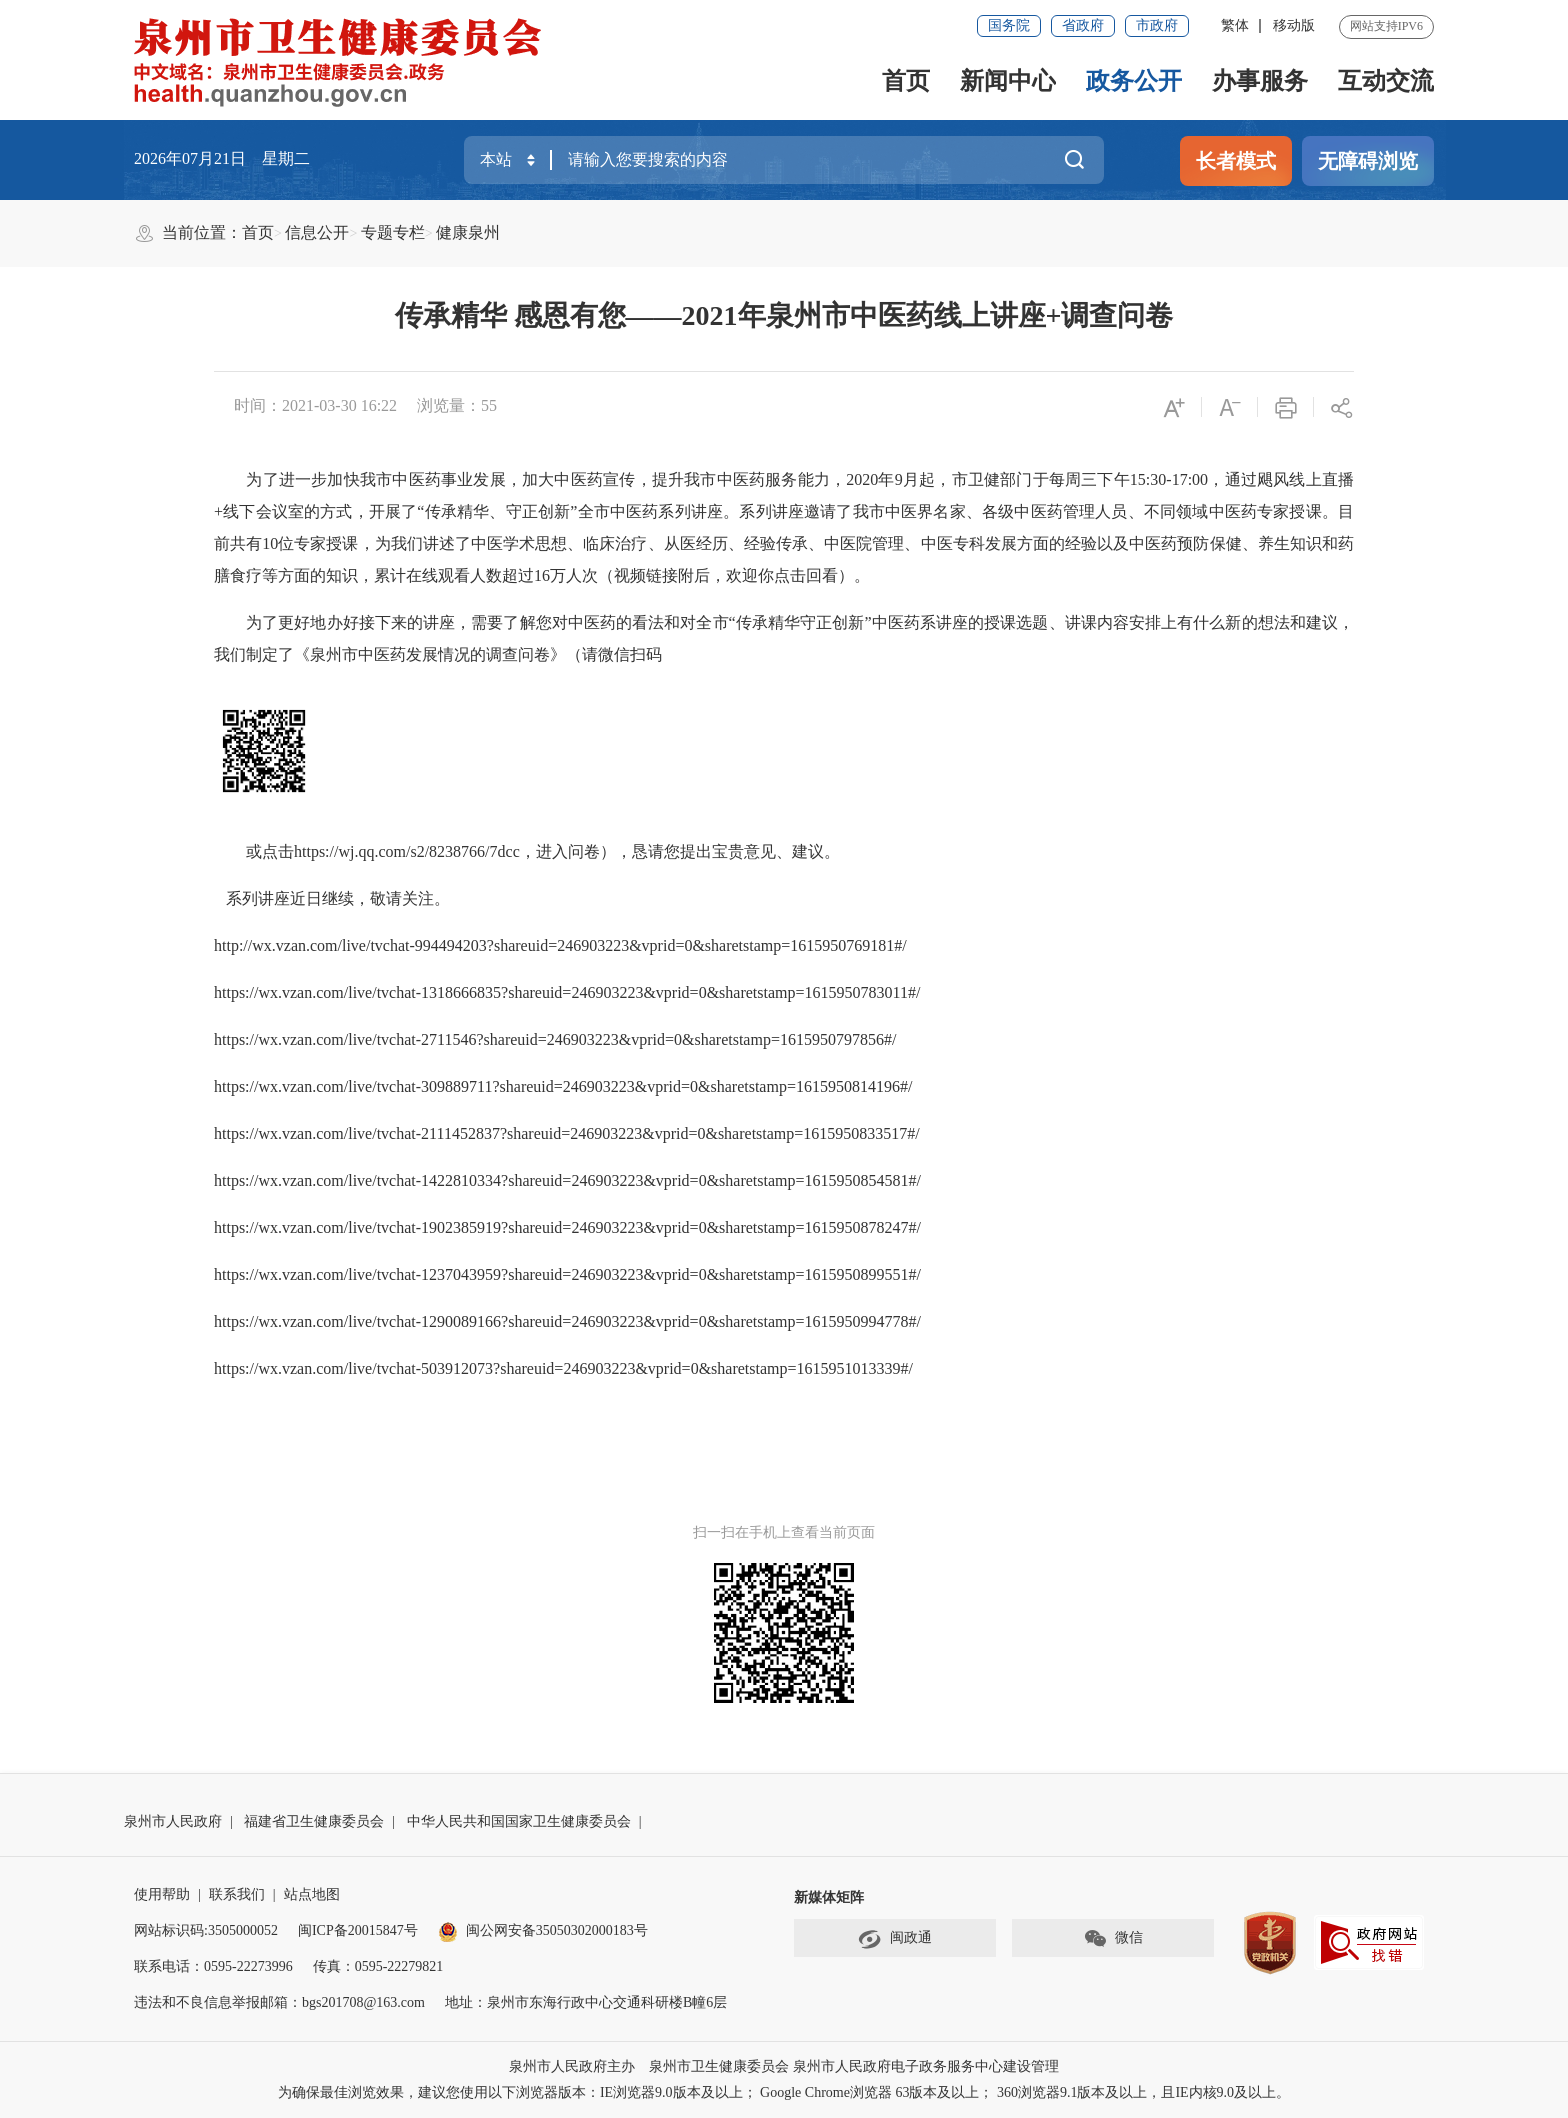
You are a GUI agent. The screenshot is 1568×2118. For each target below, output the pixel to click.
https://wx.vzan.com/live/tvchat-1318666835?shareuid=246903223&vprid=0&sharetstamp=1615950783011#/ (567, 992)
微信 (1113, 1939)
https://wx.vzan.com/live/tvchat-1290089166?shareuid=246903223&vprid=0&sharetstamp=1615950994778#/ (567, 1321)
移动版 (1294, 25)
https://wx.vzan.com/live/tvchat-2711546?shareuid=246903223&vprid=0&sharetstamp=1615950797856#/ (555, 1039)
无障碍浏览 (1368, 161)
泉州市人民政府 (173, 1821)
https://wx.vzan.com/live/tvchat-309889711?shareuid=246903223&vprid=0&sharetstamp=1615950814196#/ (563, 1086)
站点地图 (312, 1894)
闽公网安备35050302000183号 (543, 1930)
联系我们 (237, 1894)
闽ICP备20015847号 (358, 1930)
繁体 (1235, 25)
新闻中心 (1008, 81)
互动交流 (1386, 81)
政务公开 (1134, 81)
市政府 (1157, 25)
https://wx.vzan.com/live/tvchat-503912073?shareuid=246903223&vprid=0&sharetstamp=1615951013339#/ (563, 1368)
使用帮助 (162, 1894)
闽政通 (895, 1939)
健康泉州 (468, 232)
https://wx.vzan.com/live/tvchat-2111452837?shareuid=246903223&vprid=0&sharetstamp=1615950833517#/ (567, 1133)
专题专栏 (393, 232)
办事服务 (1260, 81)
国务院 (1009, 25)
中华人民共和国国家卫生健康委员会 (519, 1821)
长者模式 (1236, 161)
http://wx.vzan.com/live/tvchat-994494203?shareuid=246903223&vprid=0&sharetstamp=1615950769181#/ (560, 945)
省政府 (1083, 25)
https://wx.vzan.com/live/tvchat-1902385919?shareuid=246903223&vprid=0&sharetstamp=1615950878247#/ (567, 1227)
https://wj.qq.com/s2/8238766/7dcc (407, 851)
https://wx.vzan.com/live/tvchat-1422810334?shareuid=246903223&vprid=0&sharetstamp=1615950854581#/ (567, 1180)
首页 (906, 81)
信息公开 (317, 232)
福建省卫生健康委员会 (314, 1821)
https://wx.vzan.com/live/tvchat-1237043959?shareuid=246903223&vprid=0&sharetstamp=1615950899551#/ (567, 1274)
